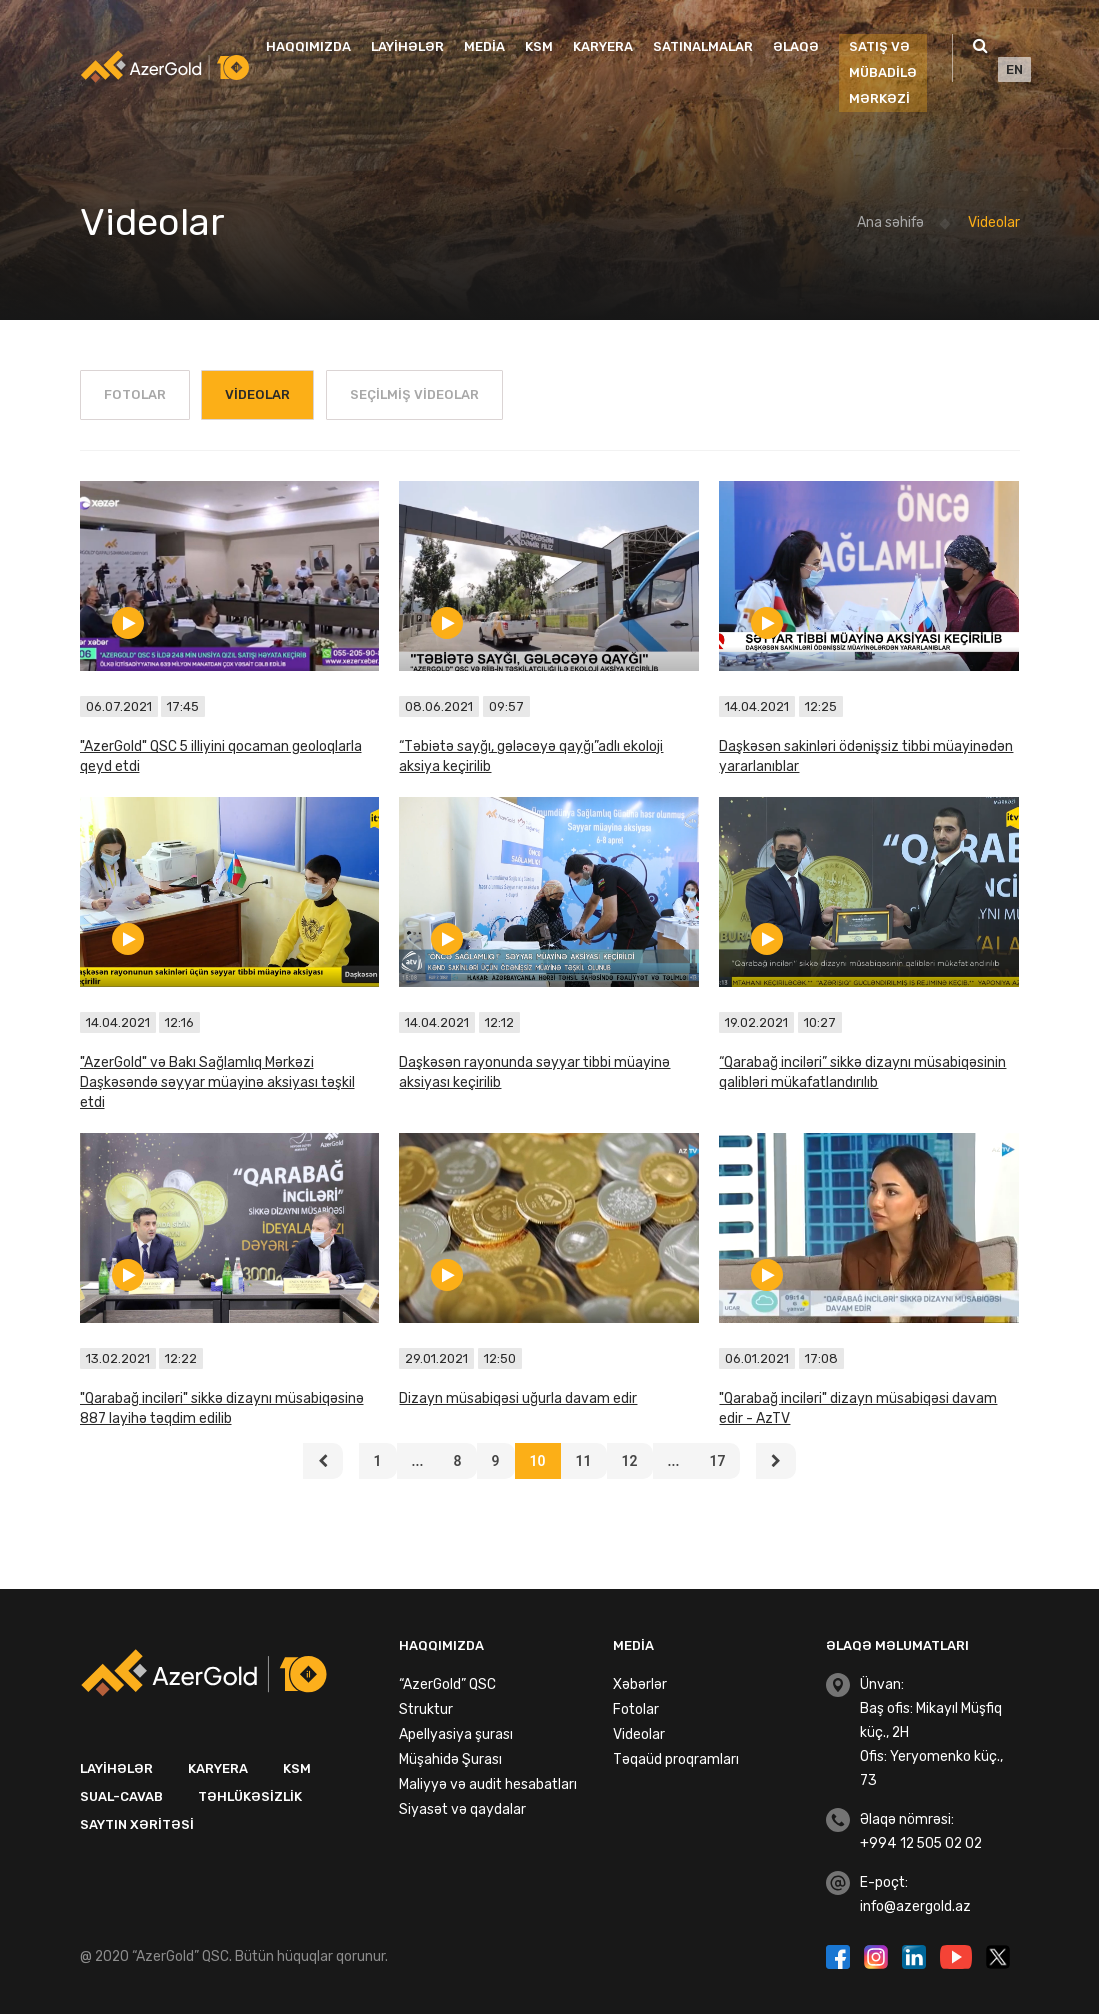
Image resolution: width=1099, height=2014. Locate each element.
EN (1014, 69)
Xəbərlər (640, 1684)
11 (584, 1461)
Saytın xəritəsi (137, 1824)
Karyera (603, 46)
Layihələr (407, 46)
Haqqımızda (308, 46)
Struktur (426, 1709)
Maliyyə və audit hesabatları (488, 1784)
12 (630, 1461)
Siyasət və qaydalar (462, 1809)
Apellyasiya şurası (456, 1734)
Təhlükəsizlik (250, 1796)
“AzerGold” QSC (447, 1684)
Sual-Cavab (121, 1796)
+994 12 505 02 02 (921, 1843)
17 (717, 1461)
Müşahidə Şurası (450, 1759)
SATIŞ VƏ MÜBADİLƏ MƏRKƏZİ (883, 72)
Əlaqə (796, 46)
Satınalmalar (703, 46)
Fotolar (135, 394)
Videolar (994, 222)
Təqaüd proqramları (676, 1759)
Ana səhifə (890, 222)
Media (484, 46)
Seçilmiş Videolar (414, 394)
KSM (539, 46)
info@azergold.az (915, 1906)
